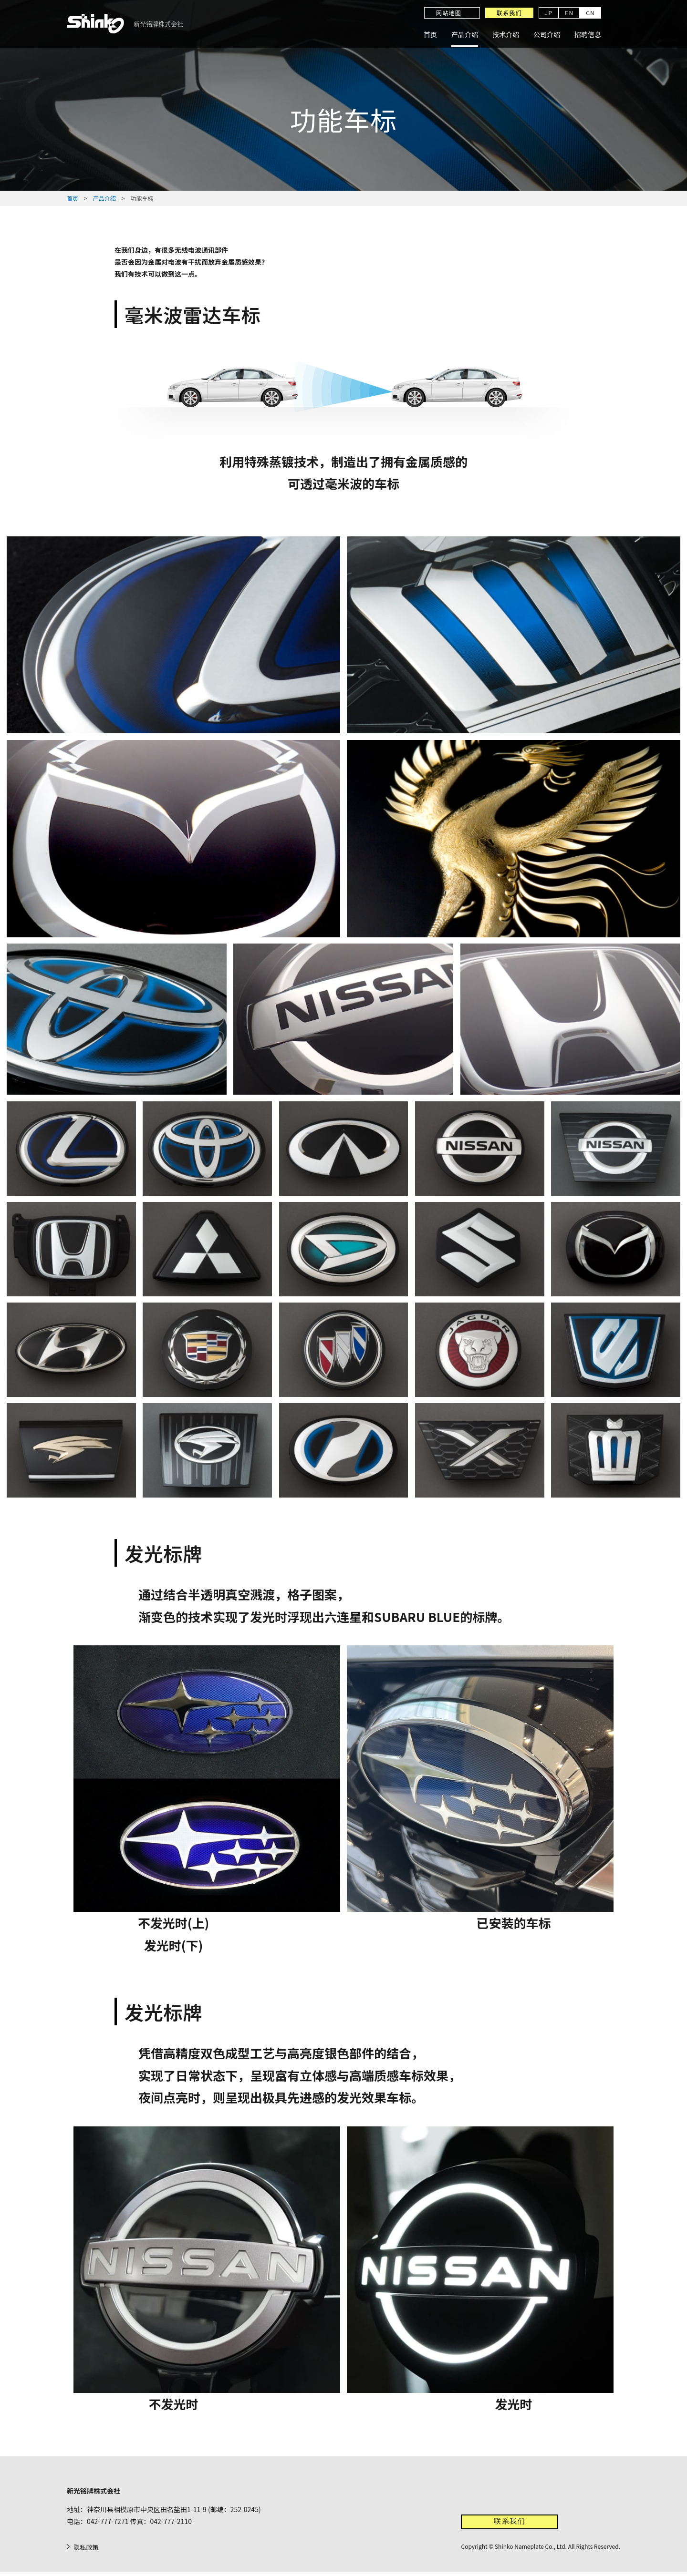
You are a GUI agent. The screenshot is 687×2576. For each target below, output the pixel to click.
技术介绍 (505, 34)
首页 (430, 34)
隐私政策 (86, 2550)
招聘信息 (587, 34)
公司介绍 (546, 34)
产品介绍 (464, 34)
